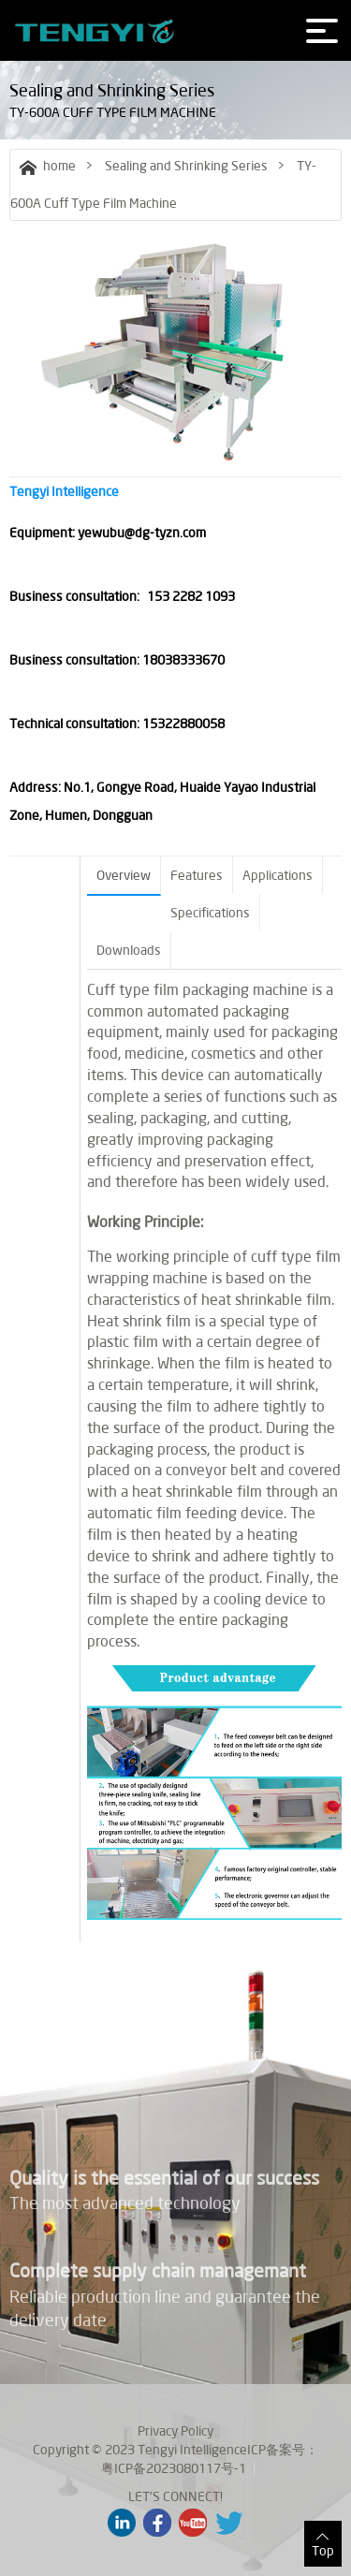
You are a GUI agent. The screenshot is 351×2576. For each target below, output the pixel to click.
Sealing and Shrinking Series (186, 165)
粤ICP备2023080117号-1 (173, 2468)
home (48, 165)
